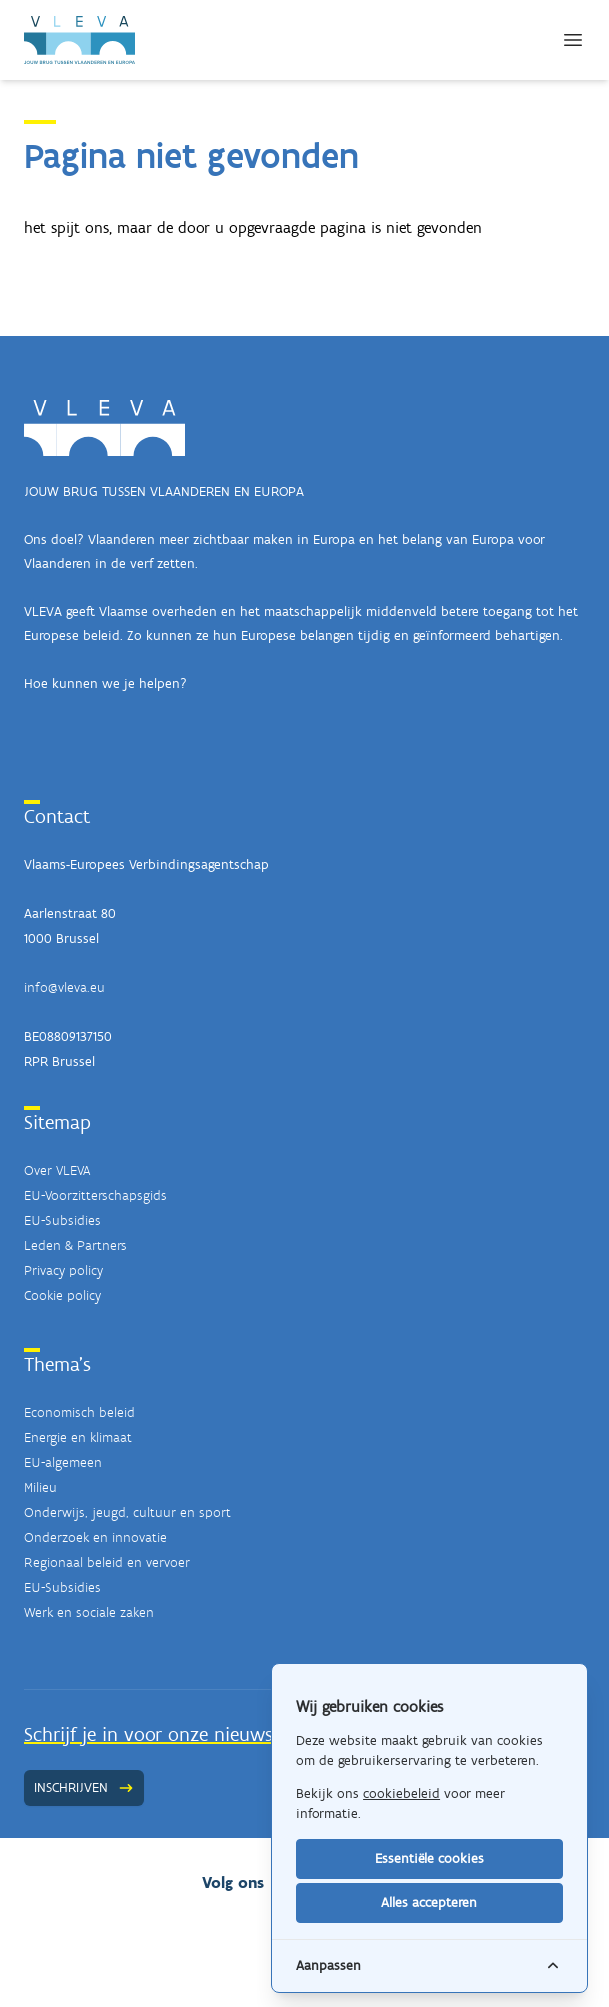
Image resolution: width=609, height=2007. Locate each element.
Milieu (40, 1487)
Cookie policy (62, 1295)
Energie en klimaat (78, 1437)
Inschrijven (84, 1787)
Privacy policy (63, 1270)
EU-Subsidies (62, 1220)
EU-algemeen (63, 1462)
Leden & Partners (75, 1245)
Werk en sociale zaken (89, 1612)
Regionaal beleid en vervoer (107, 1562)
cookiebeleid (401, 1793)
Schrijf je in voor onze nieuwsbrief (167, 1734)
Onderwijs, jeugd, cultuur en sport (127, 1512)
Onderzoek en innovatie (95, 1537)
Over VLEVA (57, 1170)
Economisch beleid (79, 1412)
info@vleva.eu (64, 987)
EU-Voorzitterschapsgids (95, 1195)
